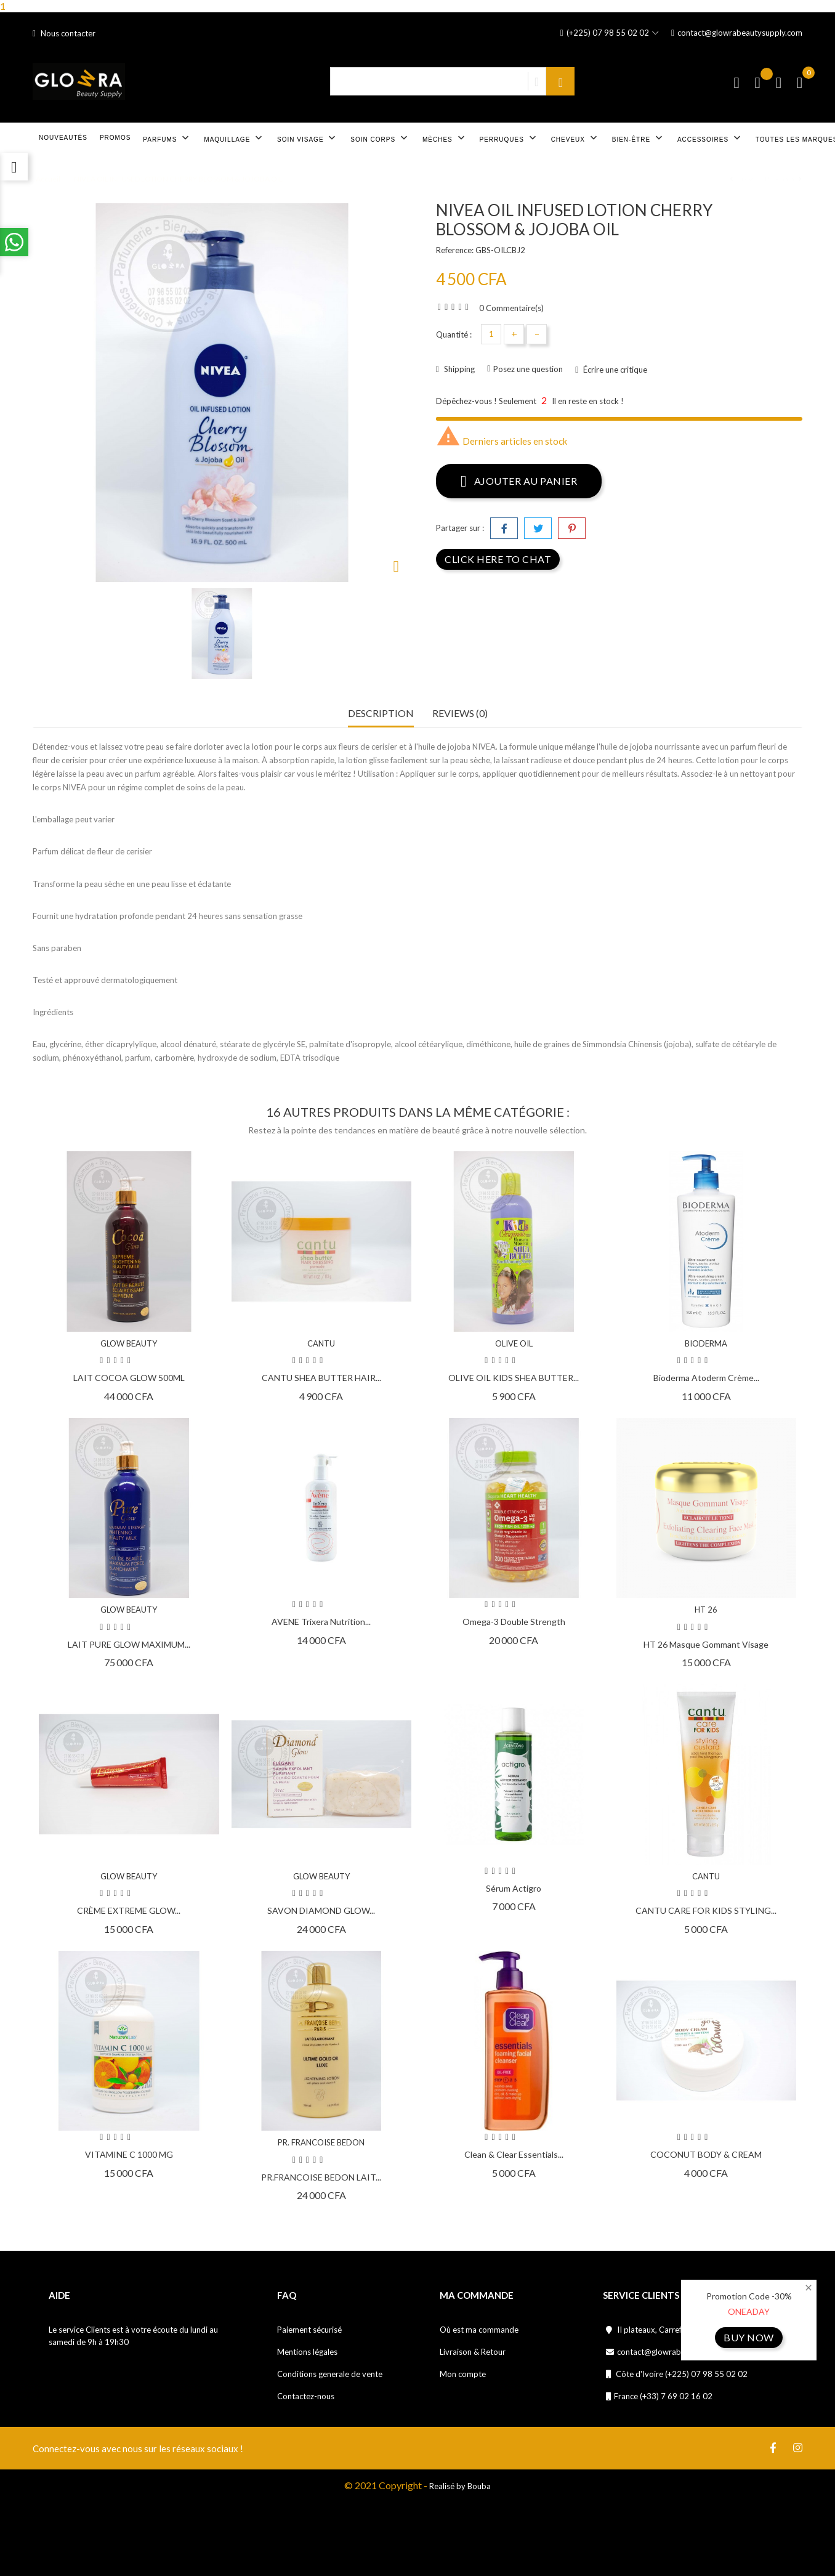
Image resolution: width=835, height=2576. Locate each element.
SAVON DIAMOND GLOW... (321, 1910)
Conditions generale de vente (329, 2374)
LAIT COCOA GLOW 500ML (129, 1377)
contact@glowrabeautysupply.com (736, 32)
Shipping (458, 369)
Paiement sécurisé (309, 2330)
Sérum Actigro (513, 1888)
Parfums (167, 138)
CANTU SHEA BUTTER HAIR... (321, 1377)
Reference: (455, 250)
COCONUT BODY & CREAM (706, 2154)
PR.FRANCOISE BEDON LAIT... (321, 2177)
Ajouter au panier (519, 480)
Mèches (444, 138)
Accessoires (710, 138)
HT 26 (706, 1609)
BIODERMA (706, 1343)
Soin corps (380, 138)
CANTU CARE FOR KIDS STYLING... (706, 1910)
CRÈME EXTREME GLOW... (128, 1910)
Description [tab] (381, 713)
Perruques (509, 138)
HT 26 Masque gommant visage (705, 1644)
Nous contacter (64, 33)
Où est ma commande (479, 2330)
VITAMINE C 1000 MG (129, 2154)
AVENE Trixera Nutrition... (321, 1621)
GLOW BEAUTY (128, 1343)
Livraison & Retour (473, 2352)
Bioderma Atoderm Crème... (706, 1377)
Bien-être (638, 138)
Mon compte (463, 2374)
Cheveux (575, 138)
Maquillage (234, 138)
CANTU (321, 1343)
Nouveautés (63, 137)
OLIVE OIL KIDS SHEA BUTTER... (513, 1377)
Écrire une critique (614, 370)
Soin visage (307, 138)
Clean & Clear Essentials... (513, 2154)
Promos (115, 137)
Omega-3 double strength (513, 1621)
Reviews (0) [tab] (460, 713)
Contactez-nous (305, 2396)
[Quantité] (491, 334)
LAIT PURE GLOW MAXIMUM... (129, 1644)
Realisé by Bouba (460, 2486)
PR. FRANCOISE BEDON (321, 2142)
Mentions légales (307, 2352)
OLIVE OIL (514, 1343)
